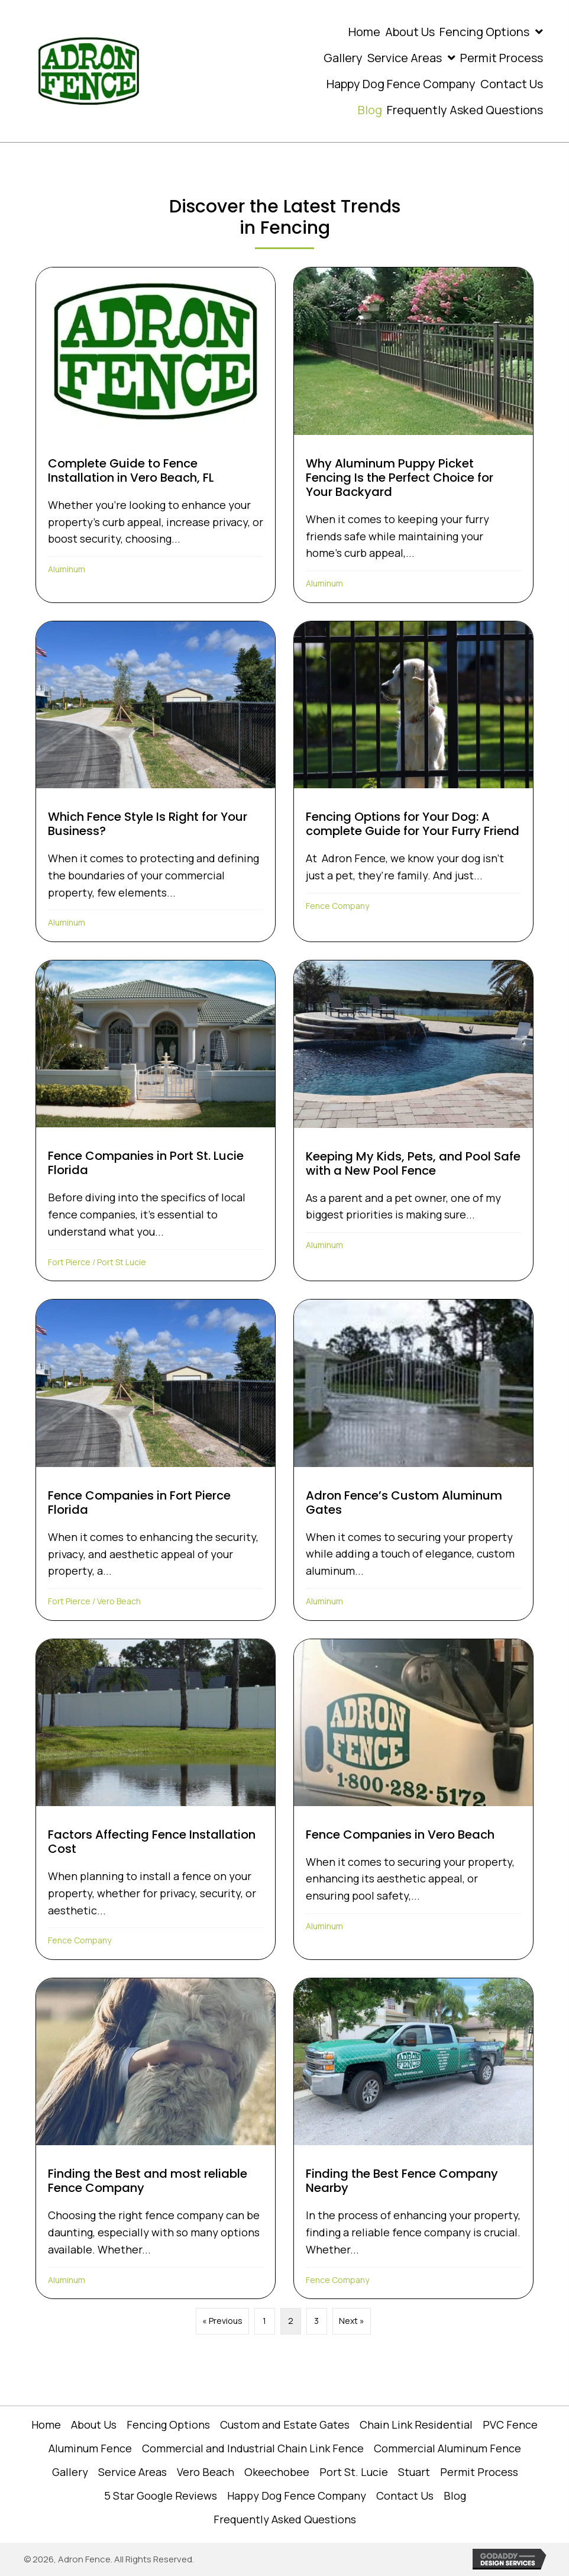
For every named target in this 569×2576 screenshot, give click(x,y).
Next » (351, 2320)
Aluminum (66, 569)
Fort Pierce (69, 1262)
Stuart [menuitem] (414, 2472)
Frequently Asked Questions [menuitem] (285, 2519)
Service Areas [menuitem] (132, 2472)
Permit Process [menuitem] (479, 2472)
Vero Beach (119, 1601)
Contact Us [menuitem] (405, 2495)
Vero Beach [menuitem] (205, 2472)
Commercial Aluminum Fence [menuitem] (447, 2448)
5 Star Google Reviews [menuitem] (160, 2495)
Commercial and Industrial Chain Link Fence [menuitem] (253, 2448)
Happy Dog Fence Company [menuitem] (296, 2495)
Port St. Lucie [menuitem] (353, 2472)
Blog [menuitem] (455, 2495)
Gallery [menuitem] (70, 2472)
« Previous (222, 2320)
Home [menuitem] (46, 2424)
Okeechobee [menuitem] (276, 2472)
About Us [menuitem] (94, 2424)
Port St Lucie (121, 1262)
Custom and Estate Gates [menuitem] (285, 2424)
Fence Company (337, 905)
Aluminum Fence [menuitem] (90, 2448)
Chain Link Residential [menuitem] (416, 2424)
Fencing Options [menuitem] (168, 2424)
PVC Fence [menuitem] (510, 2424)
